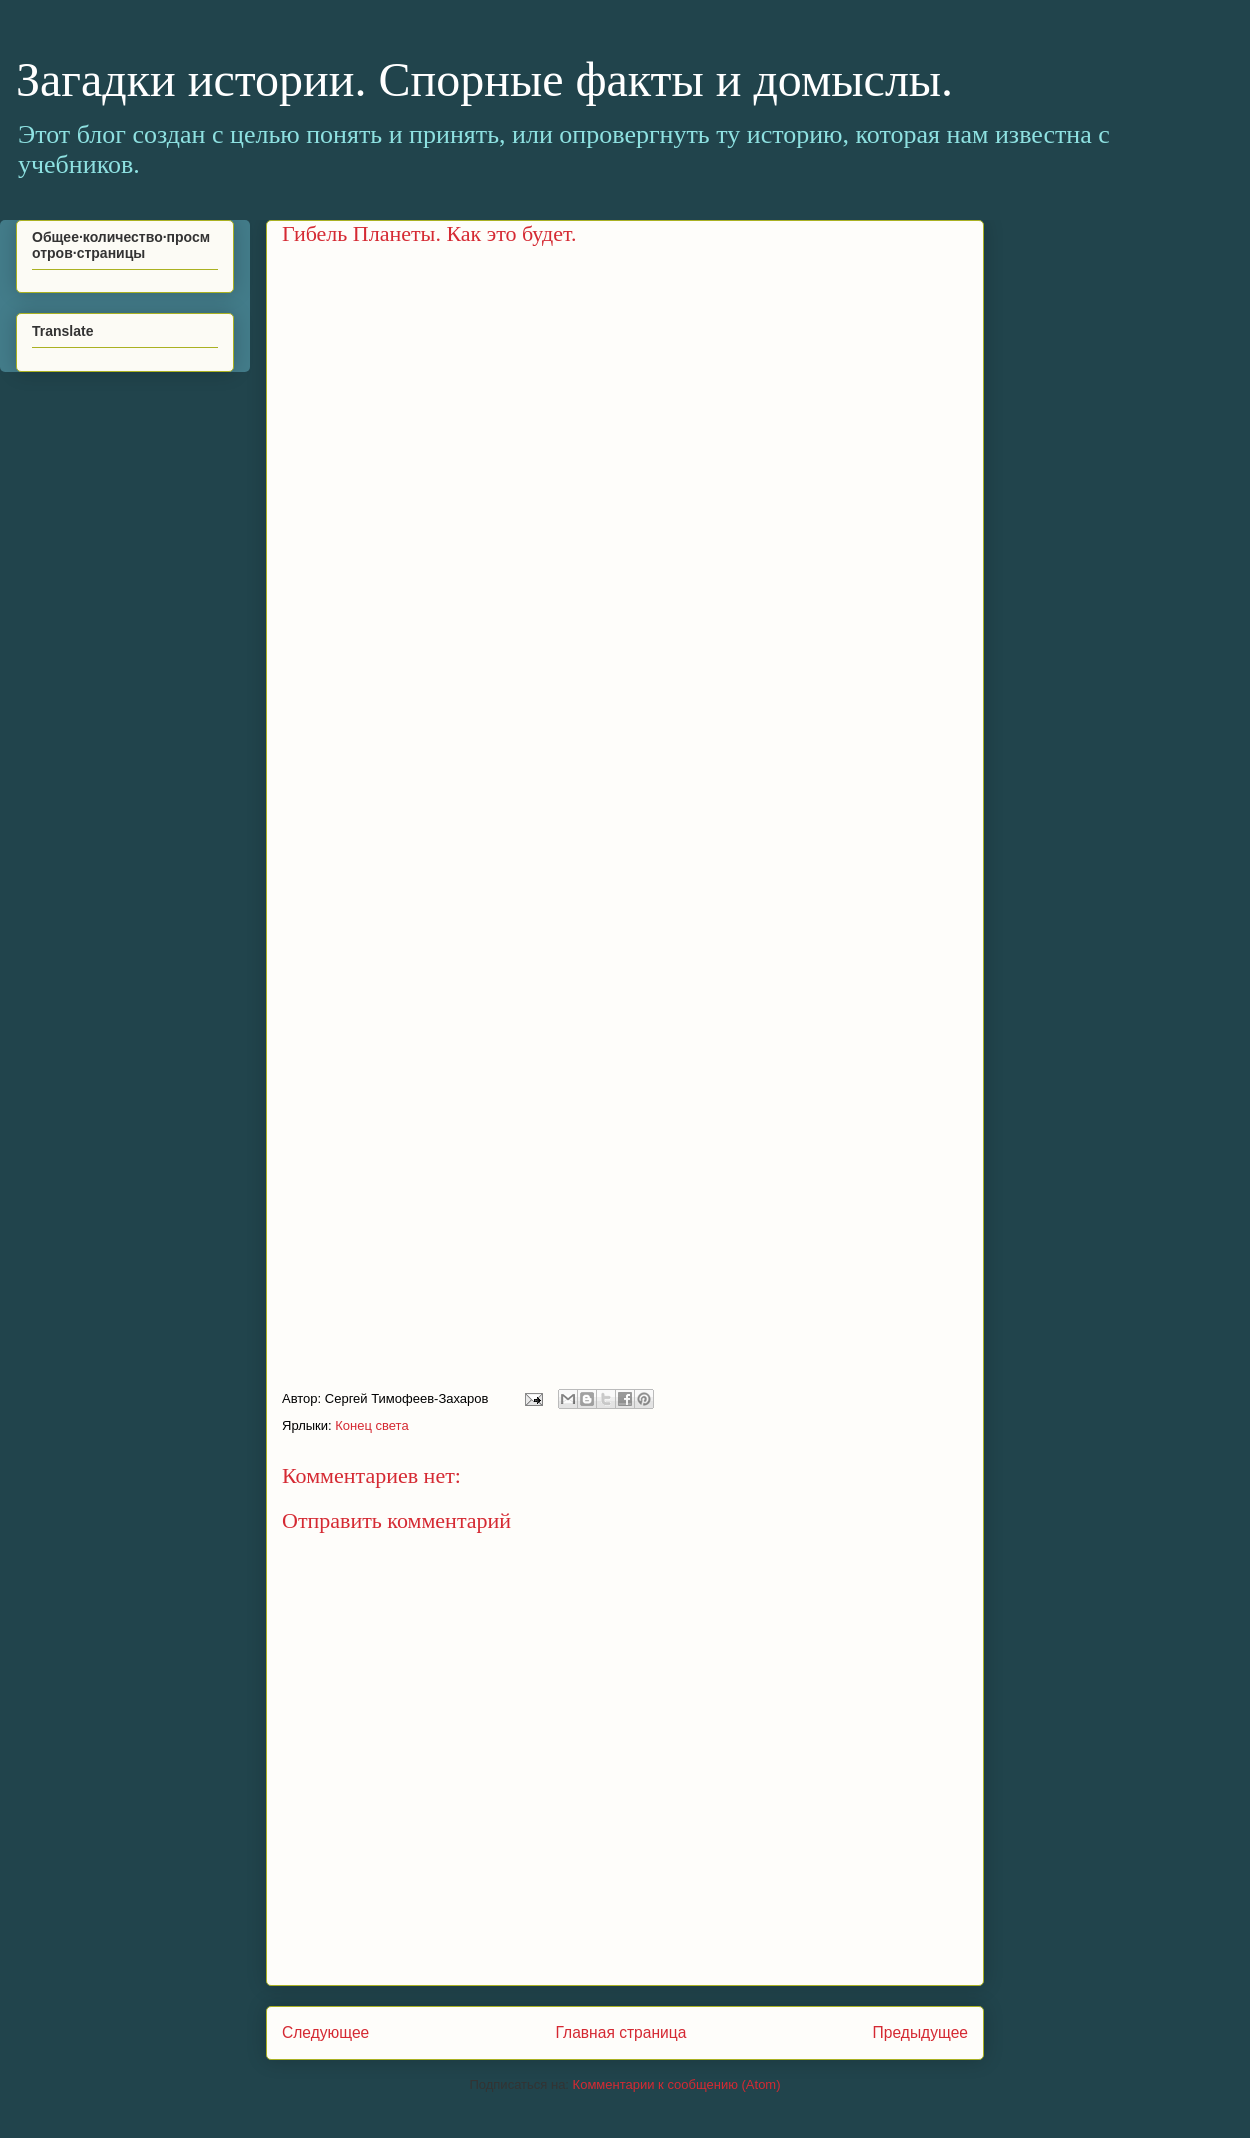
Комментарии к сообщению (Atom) (677, 2084)
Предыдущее (920, 2032)
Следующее (325, 2032)
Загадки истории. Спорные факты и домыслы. (484, 79)
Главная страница (620, 2032)
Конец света (371, 1425)
